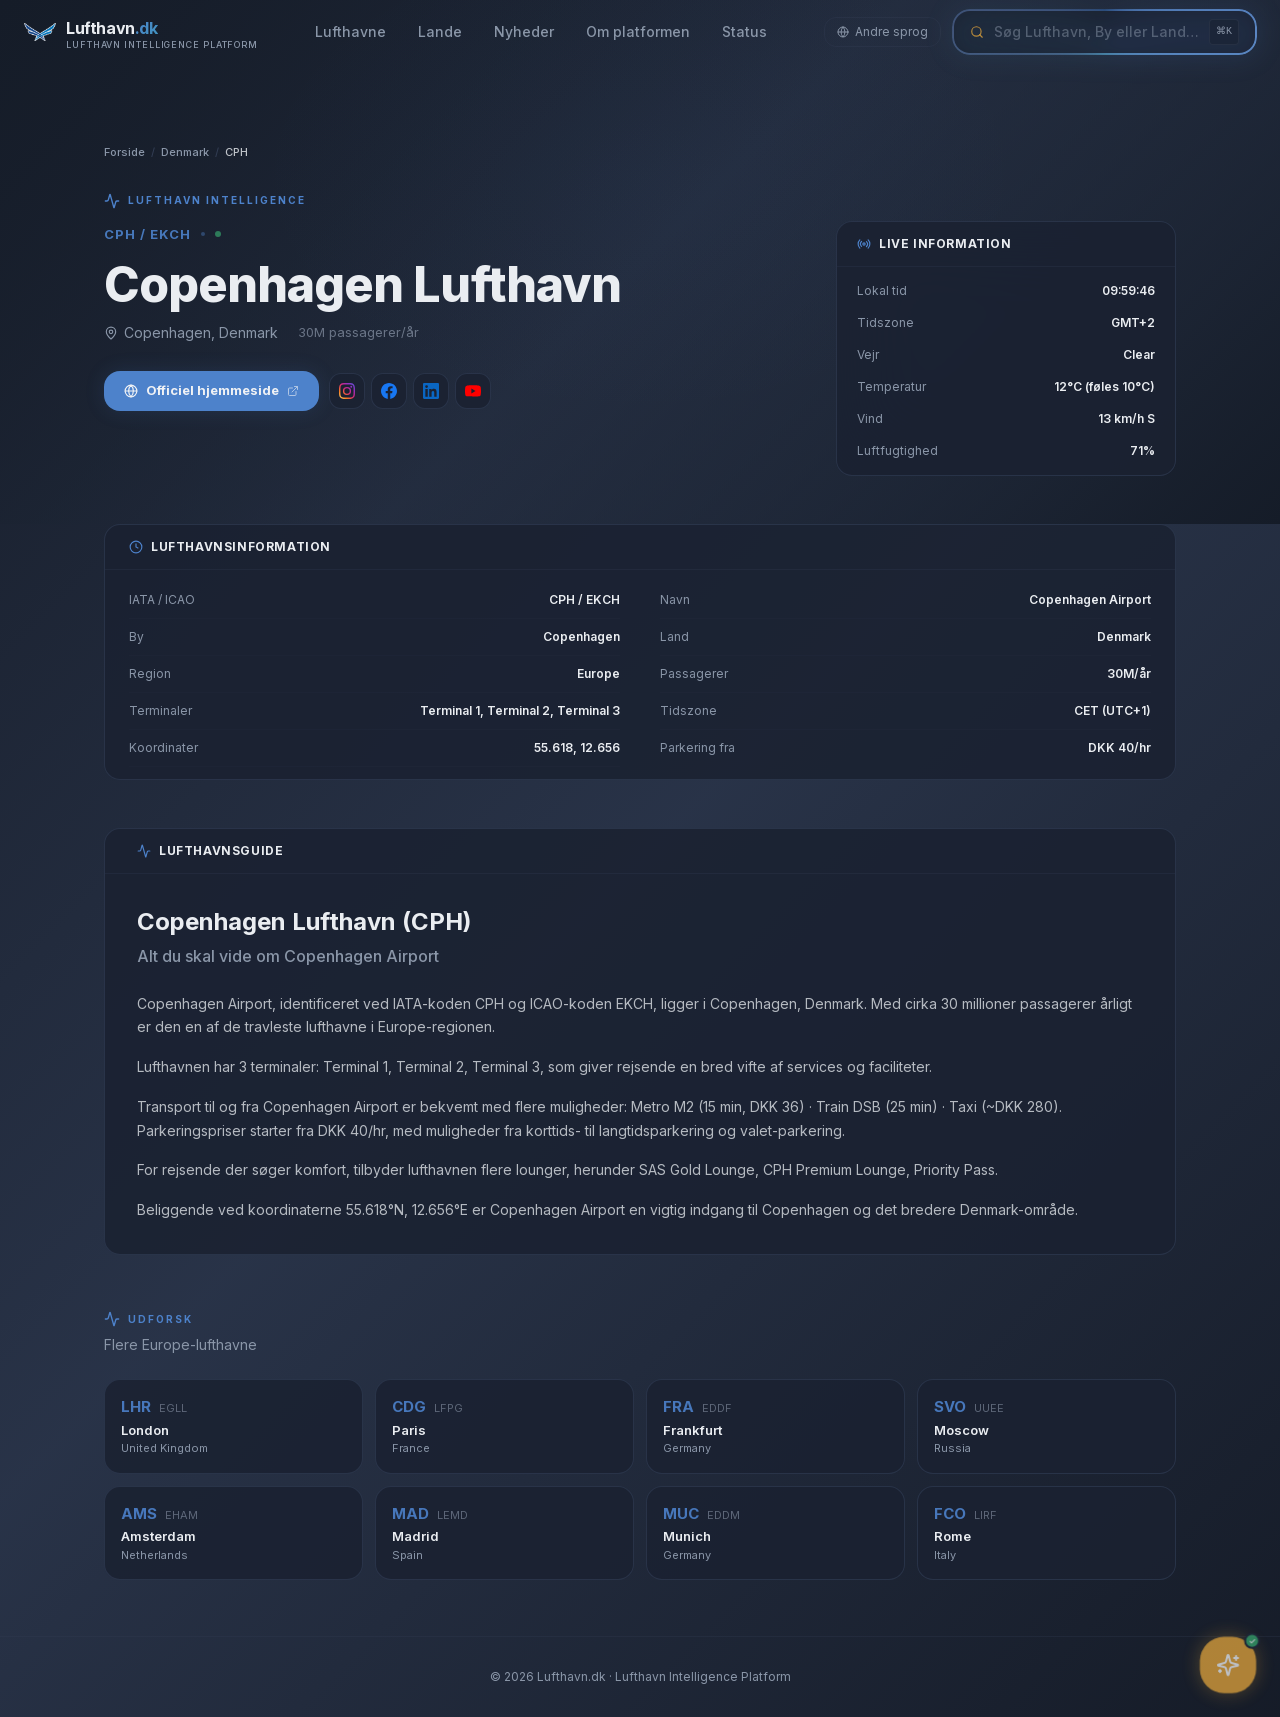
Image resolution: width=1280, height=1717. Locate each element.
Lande (440, 31)
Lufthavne (350, 31)
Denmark (185, 152)
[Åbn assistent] (1228, 1665)
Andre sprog (882, 31)
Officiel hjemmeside (211, 390)
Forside (124, 152)
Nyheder (524, 31)
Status (744, 31)
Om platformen (638, 31)
